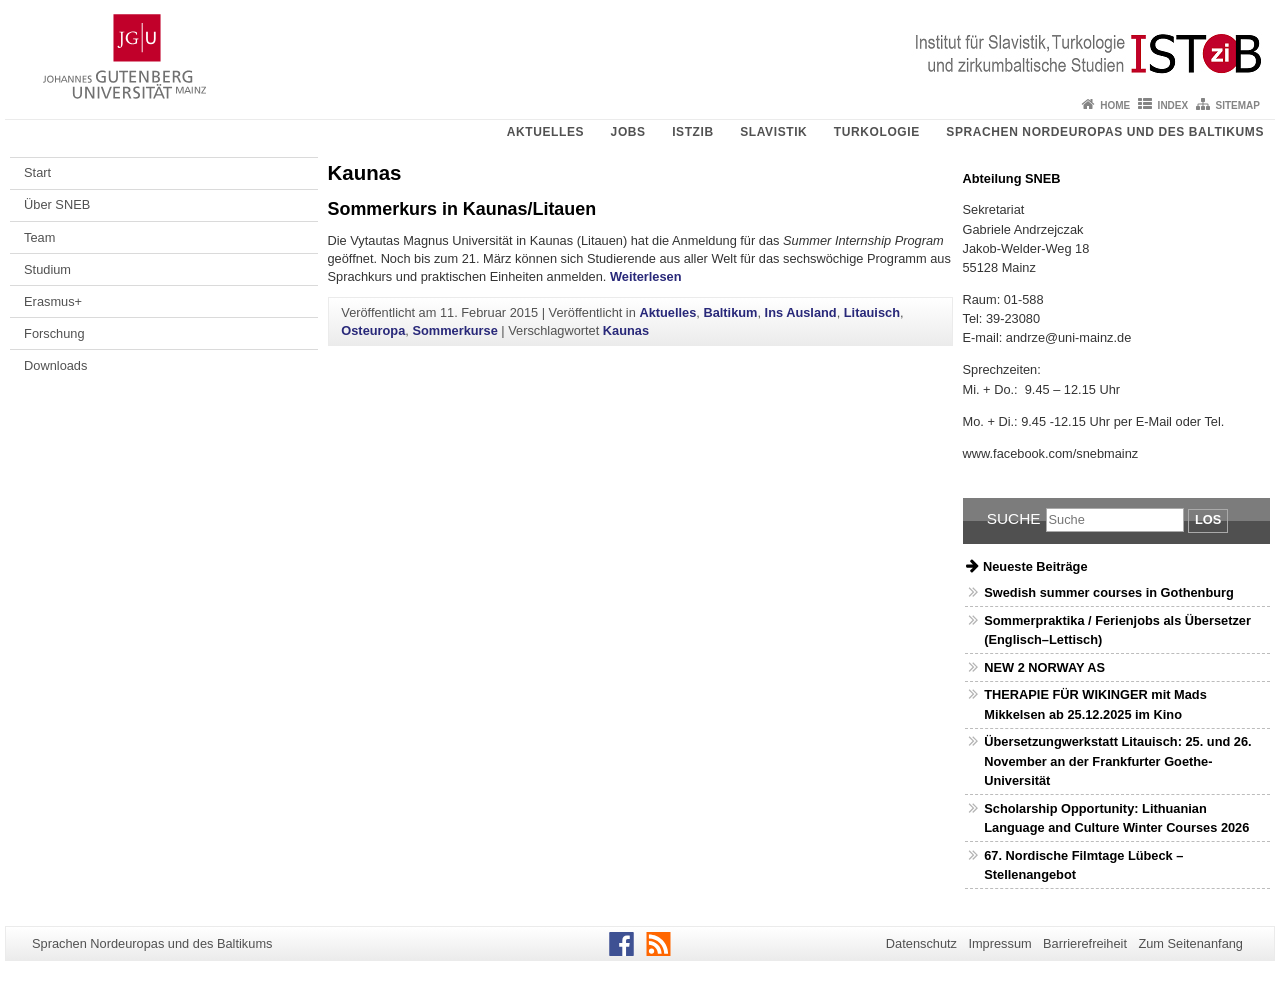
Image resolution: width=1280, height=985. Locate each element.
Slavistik (773, 132)
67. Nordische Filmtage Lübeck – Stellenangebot (1083, 865)
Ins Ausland (801, 312)
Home (1115, 105)
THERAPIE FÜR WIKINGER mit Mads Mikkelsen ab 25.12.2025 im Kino (1095, 704)
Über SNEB (57, 204)
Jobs (628, 132)
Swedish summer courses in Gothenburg (1109, 592)
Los (1208, 519)
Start (37, 172)
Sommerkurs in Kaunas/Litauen (462, 209)
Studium (47, 269)
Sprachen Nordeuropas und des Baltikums (1105, 132)
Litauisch (872, 312)
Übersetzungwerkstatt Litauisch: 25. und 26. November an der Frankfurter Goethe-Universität (1117, 760)
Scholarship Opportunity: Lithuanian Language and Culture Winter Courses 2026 (1116, 818)
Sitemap (1238, 105)
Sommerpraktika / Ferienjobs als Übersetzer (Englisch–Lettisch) (1117, 630)
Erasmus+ (53, 301)
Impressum (999, 943)
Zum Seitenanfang (1190, 943)
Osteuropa (373, 330)
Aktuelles (545, 132)
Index (1173, 105)
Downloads (55, 365)
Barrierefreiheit (1085, 943)
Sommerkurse (454, 330)
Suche (1014, 518)
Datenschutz (921, 943)
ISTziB (693, 132)
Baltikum (730, 312)
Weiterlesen (646, 276)
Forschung (54, 333)
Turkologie (877, 132)
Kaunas (626, 330)
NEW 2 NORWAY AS (1044, 667)
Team (39, 237)
